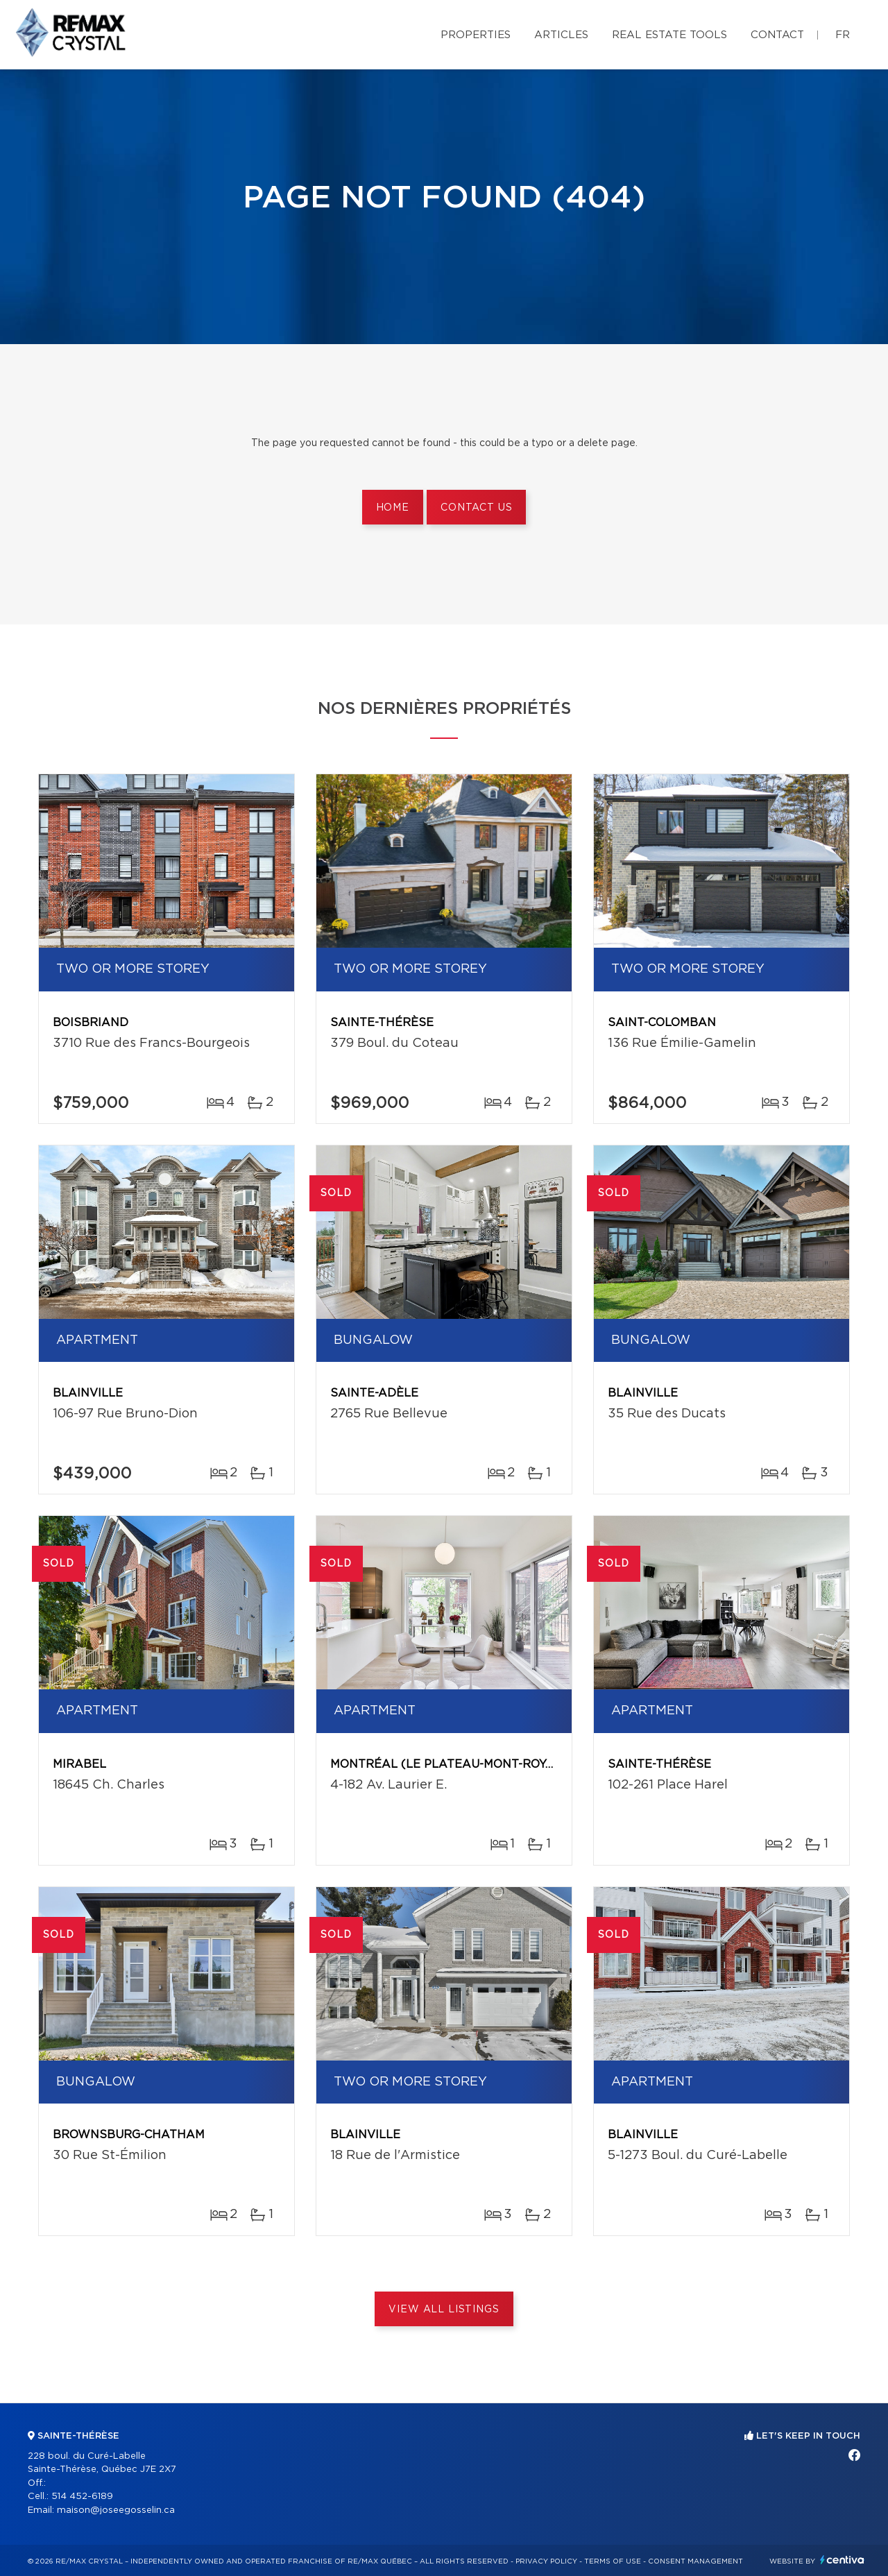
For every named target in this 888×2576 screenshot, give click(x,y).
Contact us (476, 508)
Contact (777, 35)
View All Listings (443, 2309)
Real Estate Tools (669, 35)
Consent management (695, 2561)
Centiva (842, 2559)
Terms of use (612, 2561)
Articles (561, 35)
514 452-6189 (82, 2496)
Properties (476, 35)
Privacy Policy (546, 2561)
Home (392, 508)
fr (842, 35)
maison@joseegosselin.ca (116, 2510)
